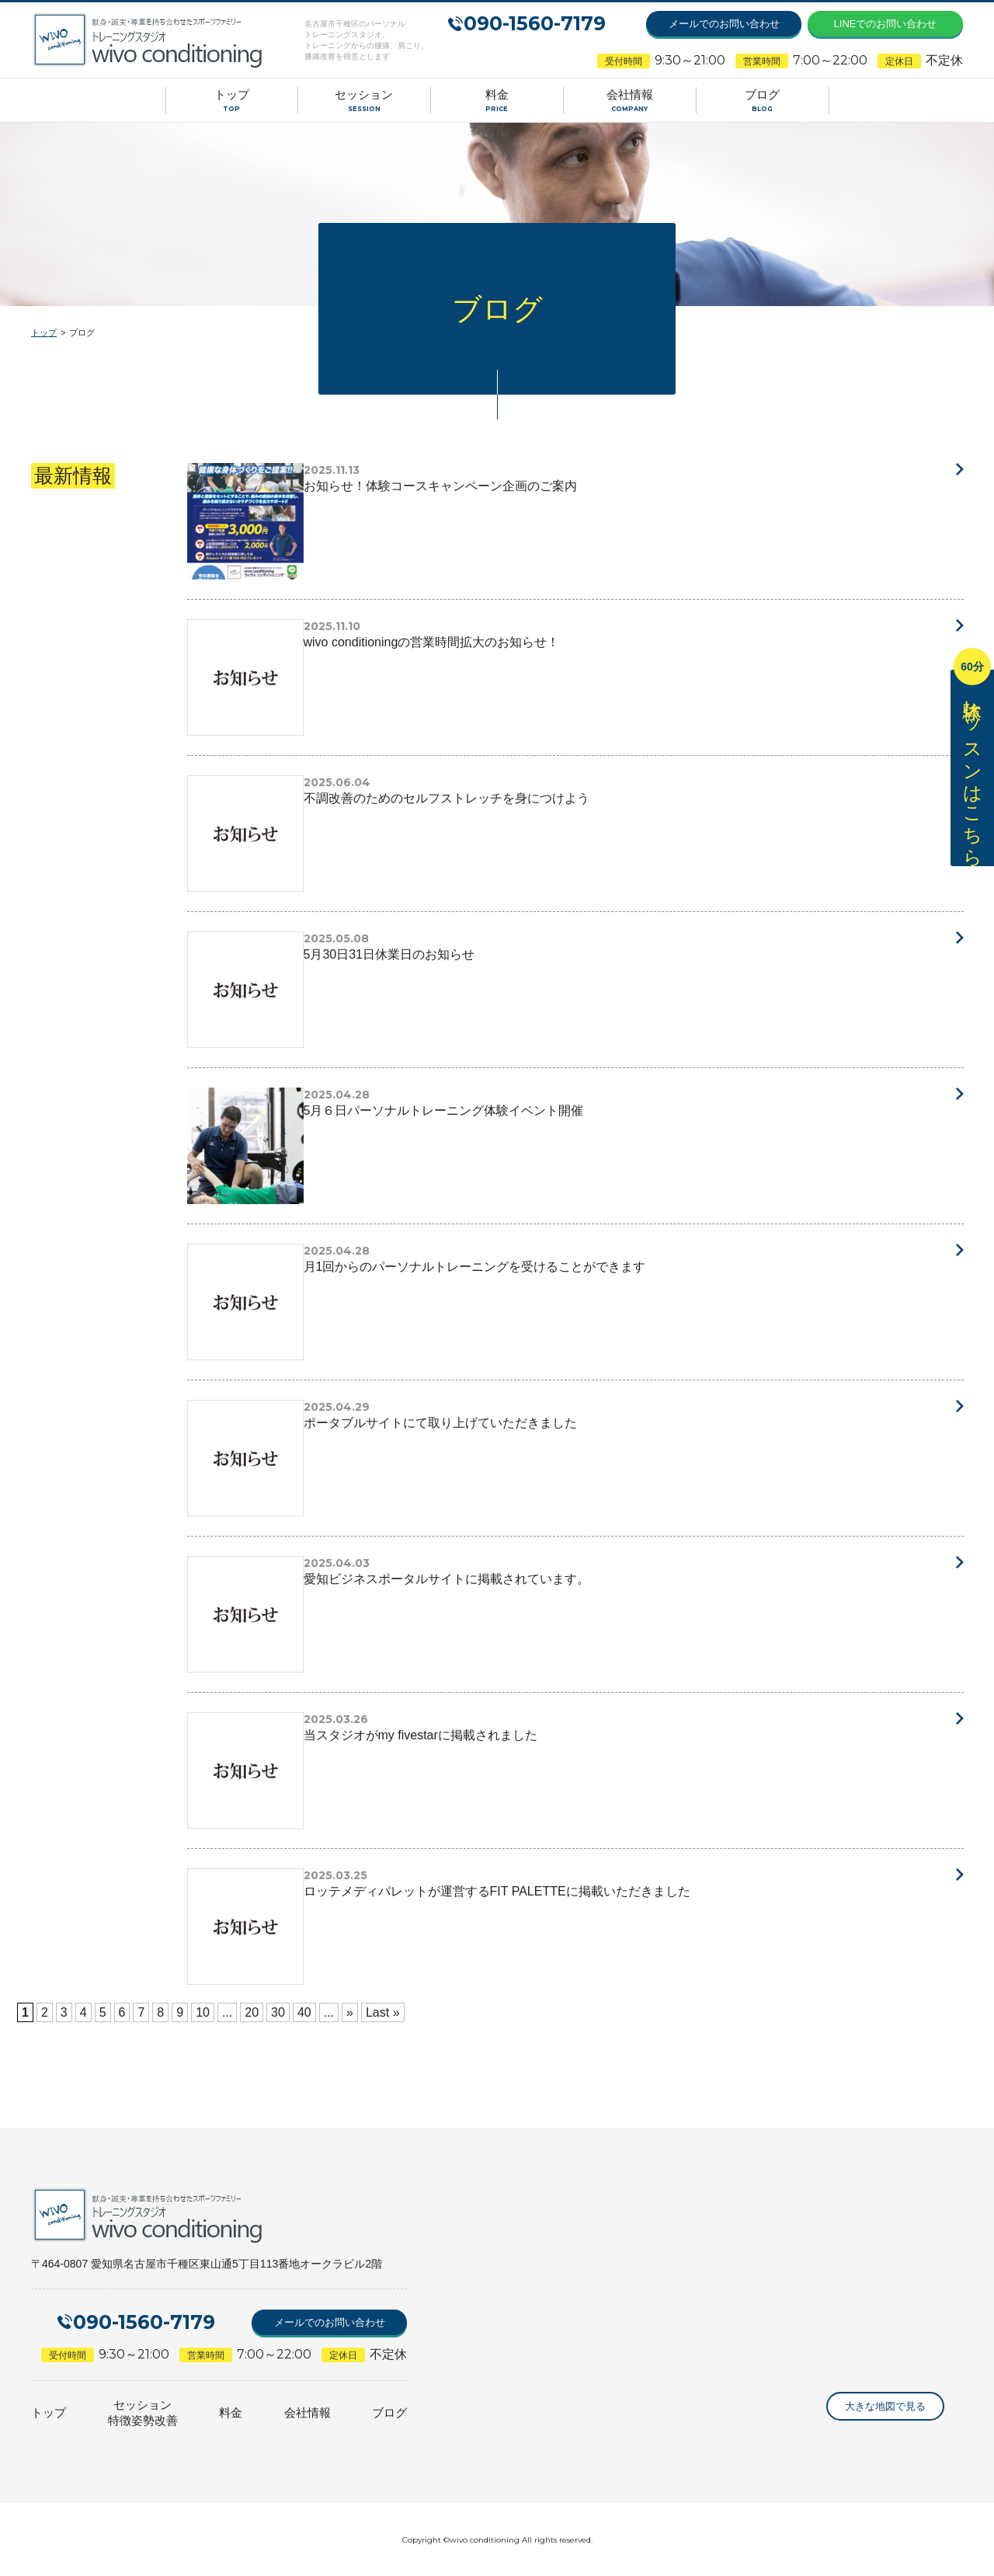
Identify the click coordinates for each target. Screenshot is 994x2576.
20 (252, 2012)
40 (304, 2012)
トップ (44, 332)
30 (278, 2012)
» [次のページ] (349, 2012)
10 (203, 2012)
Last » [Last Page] (383, 2012)
